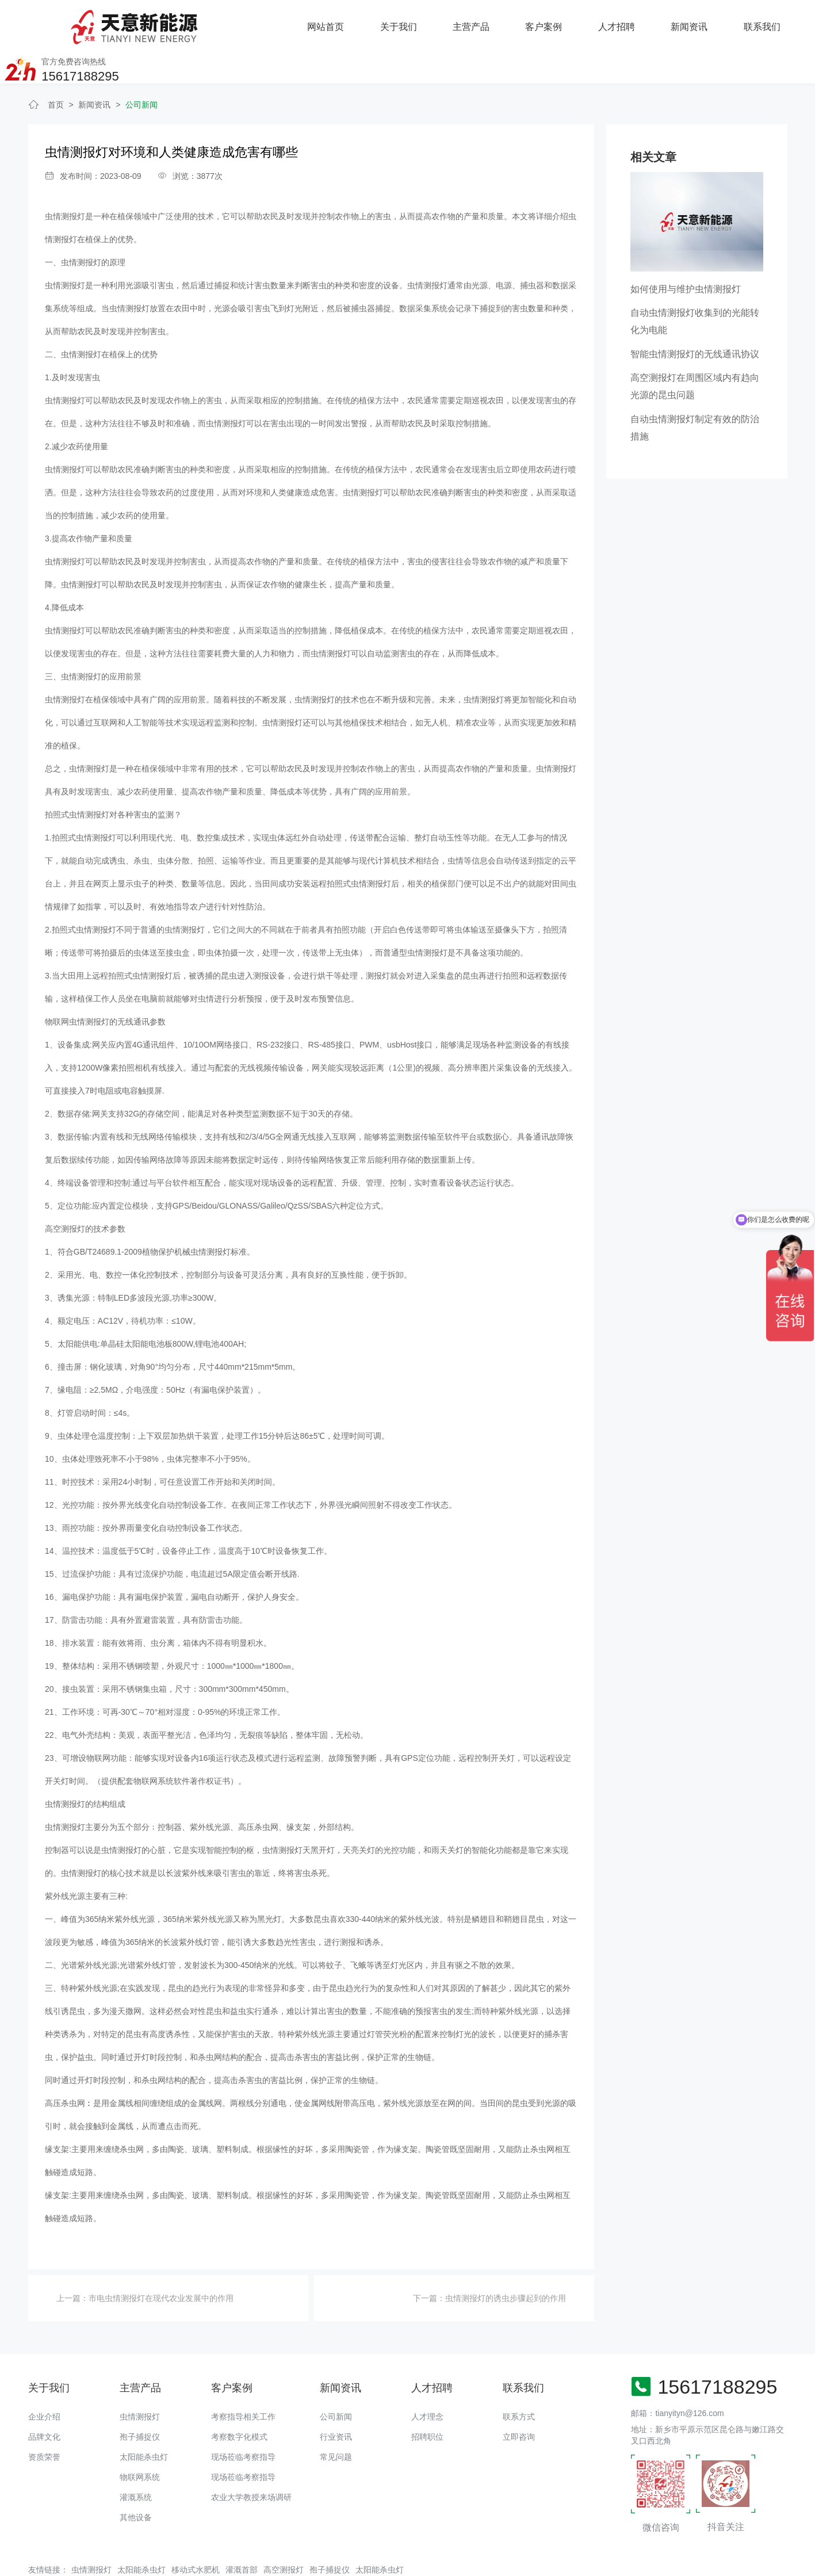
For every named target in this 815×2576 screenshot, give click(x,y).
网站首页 (189, 23)
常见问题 (336, 2419)
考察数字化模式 (239, 2399)
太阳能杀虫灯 (144, 2419)
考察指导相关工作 (243, 2379)
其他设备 (136, 2480)
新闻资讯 (552, 23)
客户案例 (407, 23)
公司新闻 (141, 67)
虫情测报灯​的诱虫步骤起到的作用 (505, 2260)
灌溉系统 (136, 2459)
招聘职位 (427, 2399)
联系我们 (625, 23)
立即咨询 (519, 2399)
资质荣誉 (44, 2419)
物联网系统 (140, 2439)
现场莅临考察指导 (243, 2419)
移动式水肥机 (195, 2532)
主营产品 (334, 23)
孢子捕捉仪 (140, 2399)
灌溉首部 (241, 2532)
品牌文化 (44, 2399)
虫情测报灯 (140, 2379)
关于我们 (262, 23)
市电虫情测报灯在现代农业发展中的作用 (161, 2260)
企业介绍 (44, 2379)
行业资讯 (336, 2399)
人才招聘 (480, 23)
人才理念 (427, 2379)
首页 (56, 67)
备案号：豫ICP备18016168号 (403, 2561)
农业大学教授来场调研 (251, 2459)
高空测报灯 (283, 2532)
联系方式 (519, 2379)
